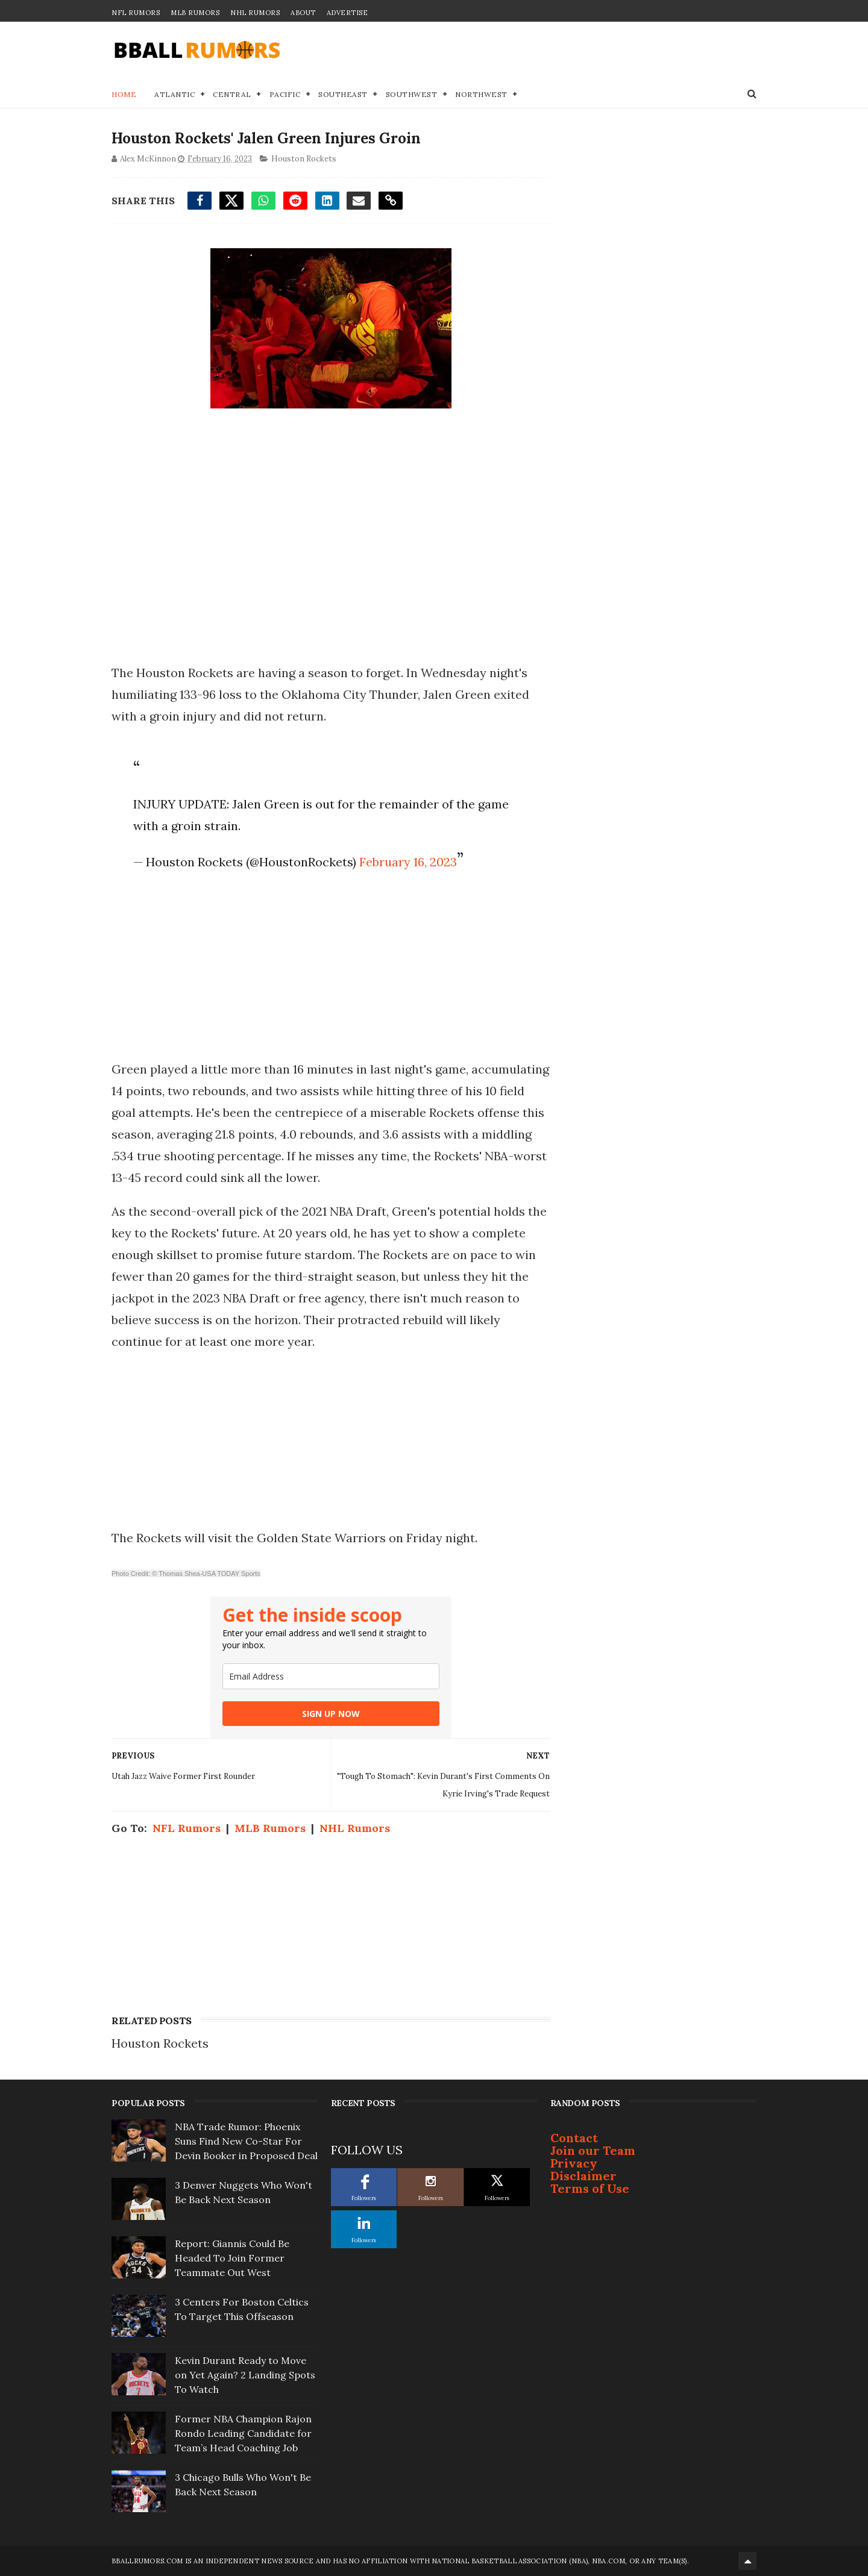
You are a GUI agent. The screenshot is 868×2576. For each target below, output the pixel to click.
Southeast (343, 94)
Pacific (285, 94)
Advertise (347, 12)
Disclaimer (583, 2175)
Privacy (573, 2163)
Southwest (412, 94)
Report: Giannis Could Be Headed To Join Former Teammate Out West (232, 2257)
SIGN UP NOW (331, 1713)
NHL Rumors (255, 12)
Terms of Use (589, 2188)
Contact (574, 2137)
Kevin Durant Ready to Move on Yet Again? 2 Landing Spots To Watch (245, 2374)
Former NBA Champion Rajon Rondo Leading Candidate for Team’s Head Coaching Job (243, 2433)
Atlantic (174, 94)
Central (232, 94)
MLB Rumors (195, 12)
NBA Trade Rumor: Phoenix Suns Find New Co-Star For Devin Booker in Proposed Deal (246, 2141)
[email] (330, 1676)
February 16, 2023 (408, 861)
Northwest (481, 94)
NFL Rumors (136, 12)
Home (124, 94)
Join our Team (592, 2150)
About (303, 12)
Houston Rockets (303, 159)
